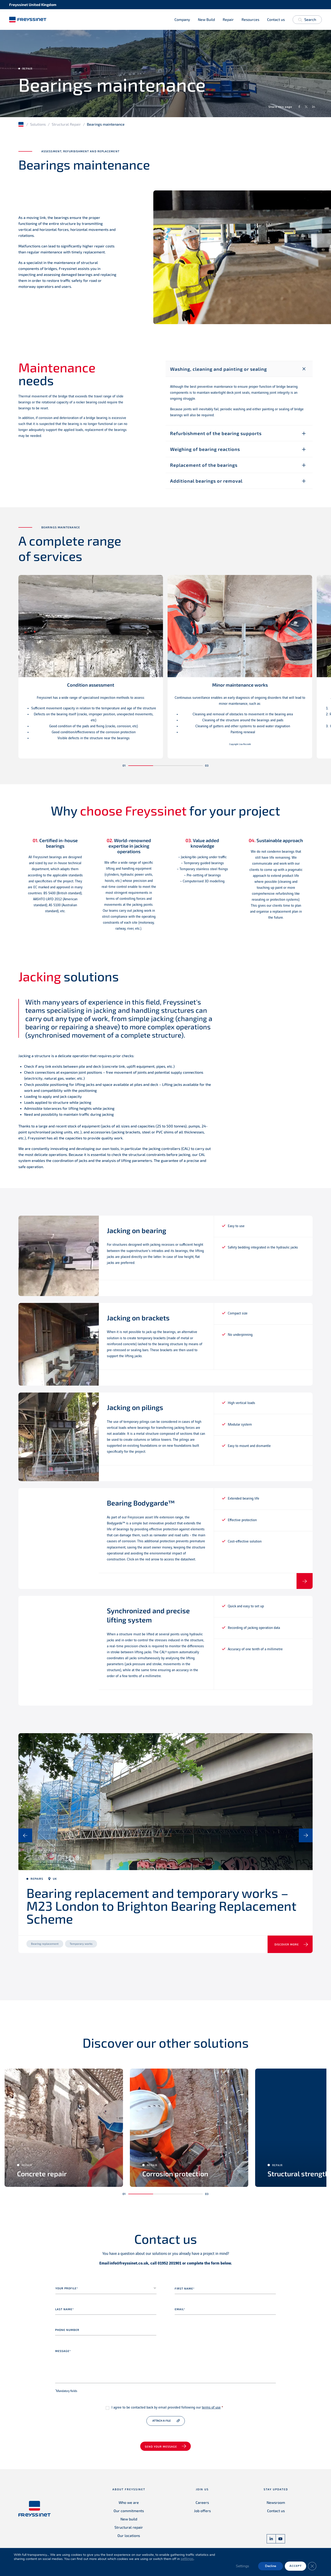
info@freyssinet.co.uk (129, 2263)
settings (186, 2559)
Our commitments (129, 2510)
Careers (202, 2502)
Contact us (276, 19)
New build (128, 2519)
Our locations (128, 2535)
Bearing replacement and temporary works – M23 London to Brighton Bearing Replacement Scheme (161, 1905)
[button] (140, 765)
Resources (250, 19)
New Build (206, 19)
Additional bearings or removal (206, 481)
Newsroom (276, 2502)
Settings (241, 2566)
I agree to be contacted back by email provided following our (167, 2407)
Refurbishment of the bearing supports (216, 433)
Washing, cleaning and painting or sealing (218, 369)
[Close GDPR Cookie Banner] (312, 2566)
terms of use (211, 2407)
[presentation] (25, 1835)
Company (182, 19)
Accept (295, 2566)
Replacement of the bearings (203, 465)
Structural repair (128, 2527)
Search (307, 20)
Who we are (129, 2502)
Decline (270, 2566)
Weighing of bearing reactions (205, 449)
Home (21, 124)
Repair (228, 19)
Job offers (202, 2510)
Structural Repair (66, 124)
